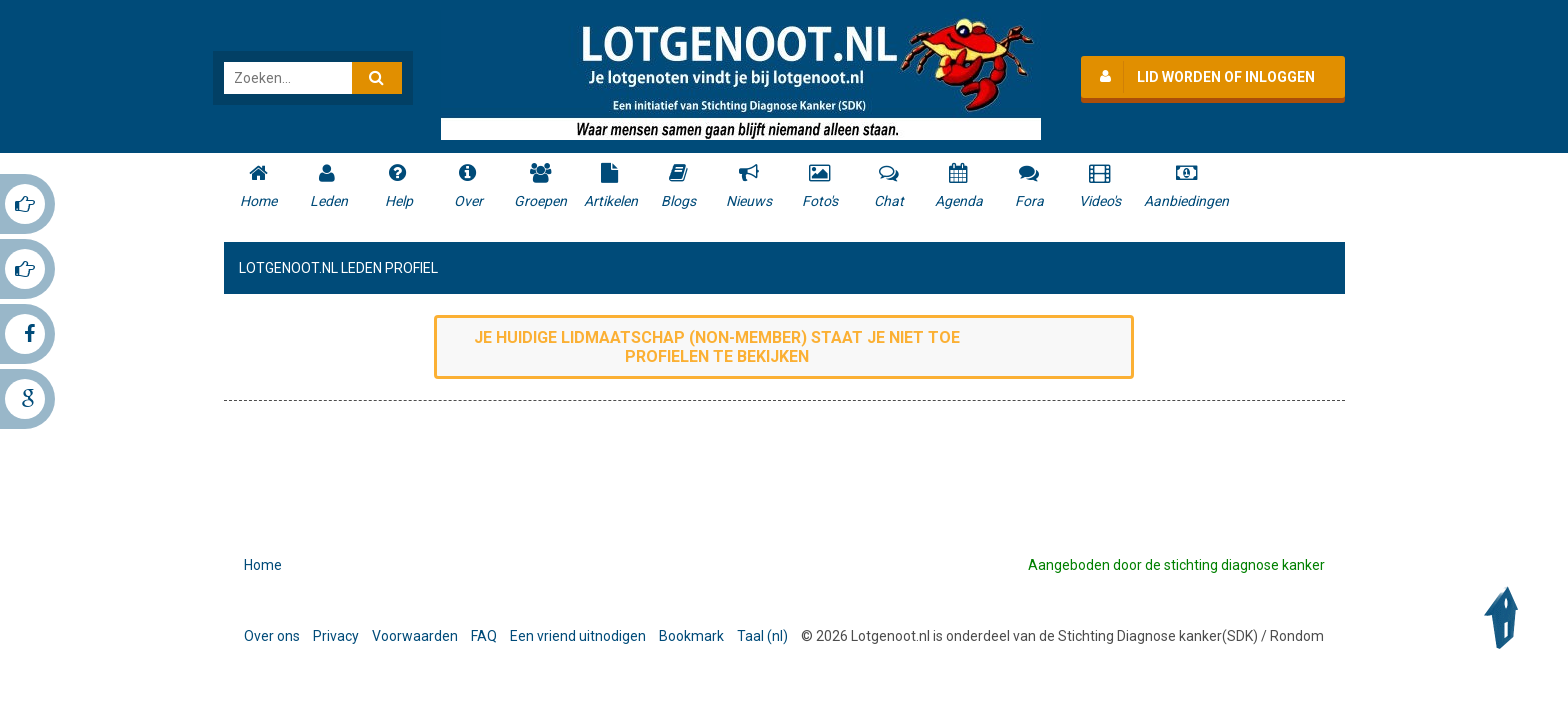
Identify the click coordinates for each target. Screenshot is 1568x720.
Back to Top (1506, 618)
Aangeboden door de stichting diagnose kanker (1176, 565)
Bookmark (691, 636)
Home (263, 565)
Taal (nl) (762, 636)
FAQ (484, 636)
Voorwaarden (415, 636)
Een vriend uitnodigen (578, 636)
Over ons (272, 636)
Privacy (336, 636)
